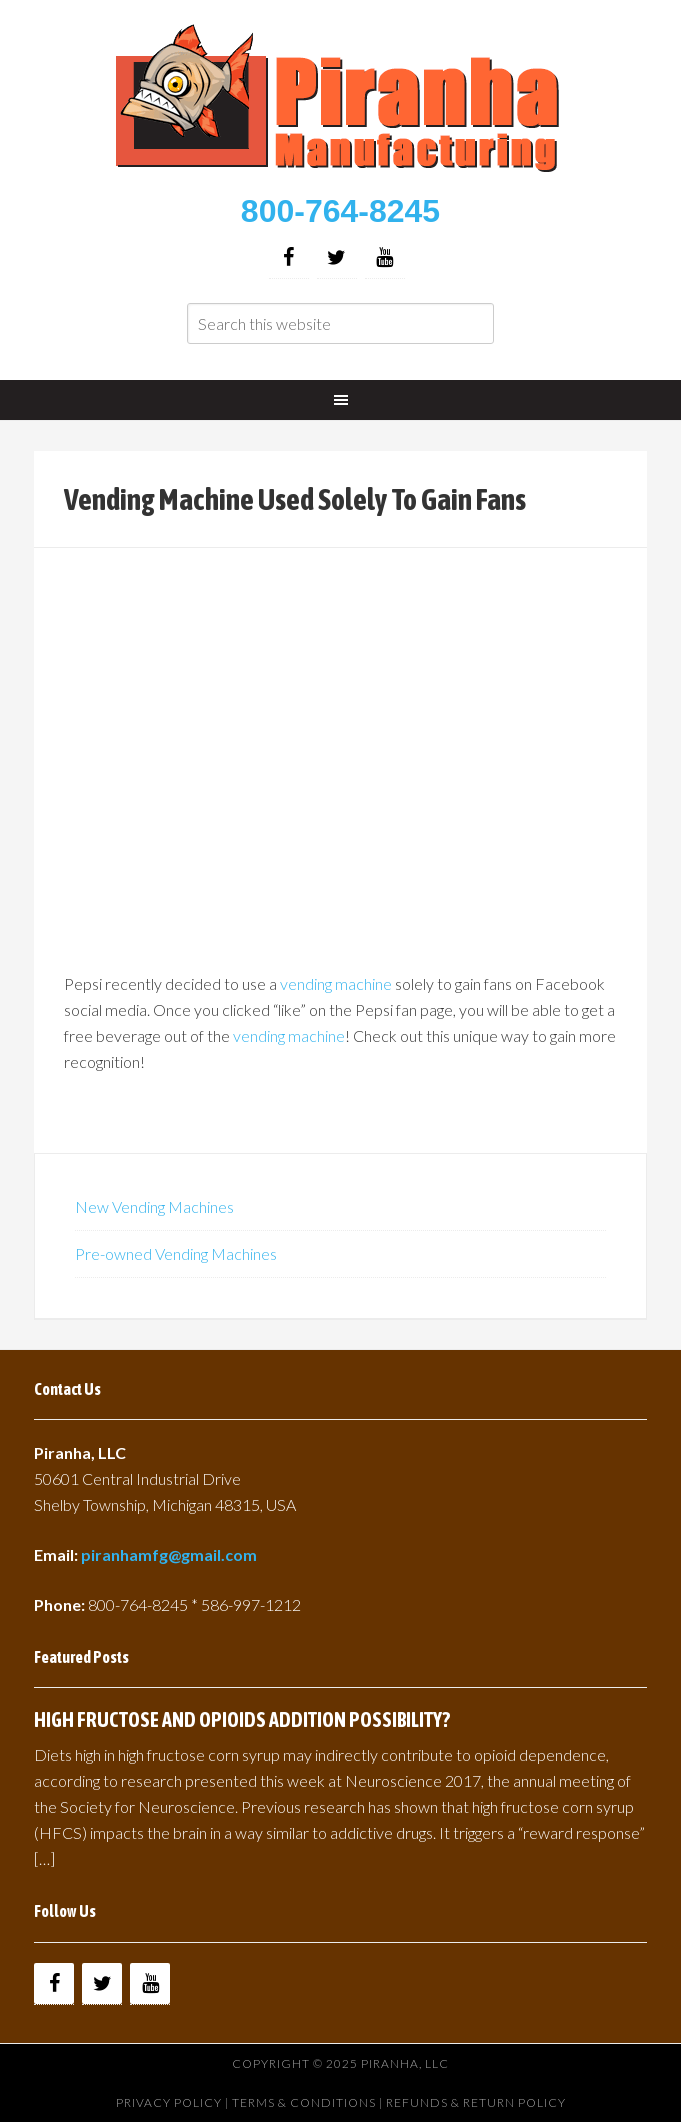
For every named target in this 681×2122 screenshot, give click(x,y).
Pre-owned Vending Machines (176, 1253)
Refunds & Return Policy (476, 2102)
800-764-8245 (340, 211)
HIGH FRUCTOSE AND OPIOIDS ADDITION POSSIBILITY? (242, 1719)
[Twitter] (337, 257)
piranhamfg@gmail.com (169, 1554)
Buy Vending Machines (340, 100)
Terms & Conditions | (309, 2102)
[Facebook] (289, 257)
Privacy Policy (169, 2102)
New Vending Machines (154, 1206)
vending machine (336, 983)
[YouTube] (385, 257)
